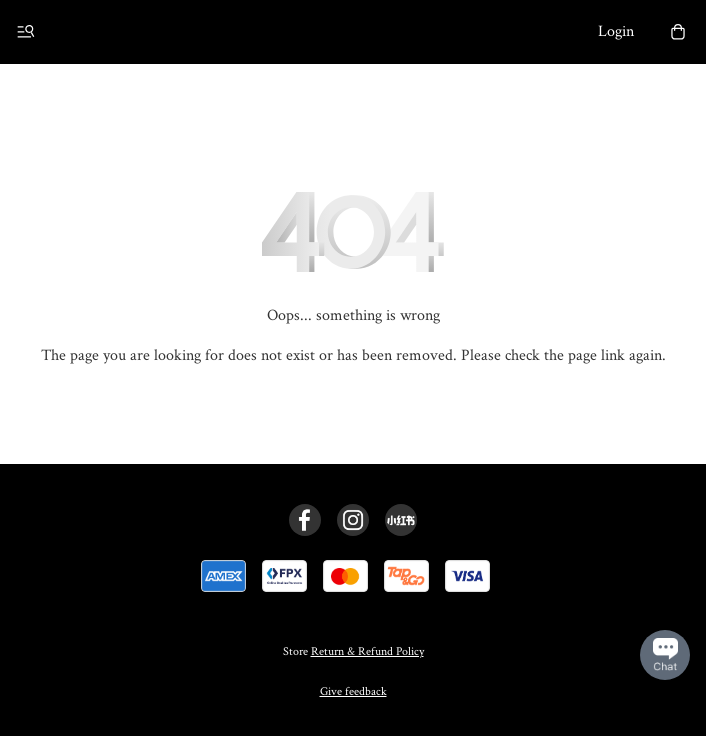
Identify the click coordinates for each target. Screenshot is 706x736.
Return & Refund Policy (367, 651)
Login (616, 31)
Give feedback (353, 691)
